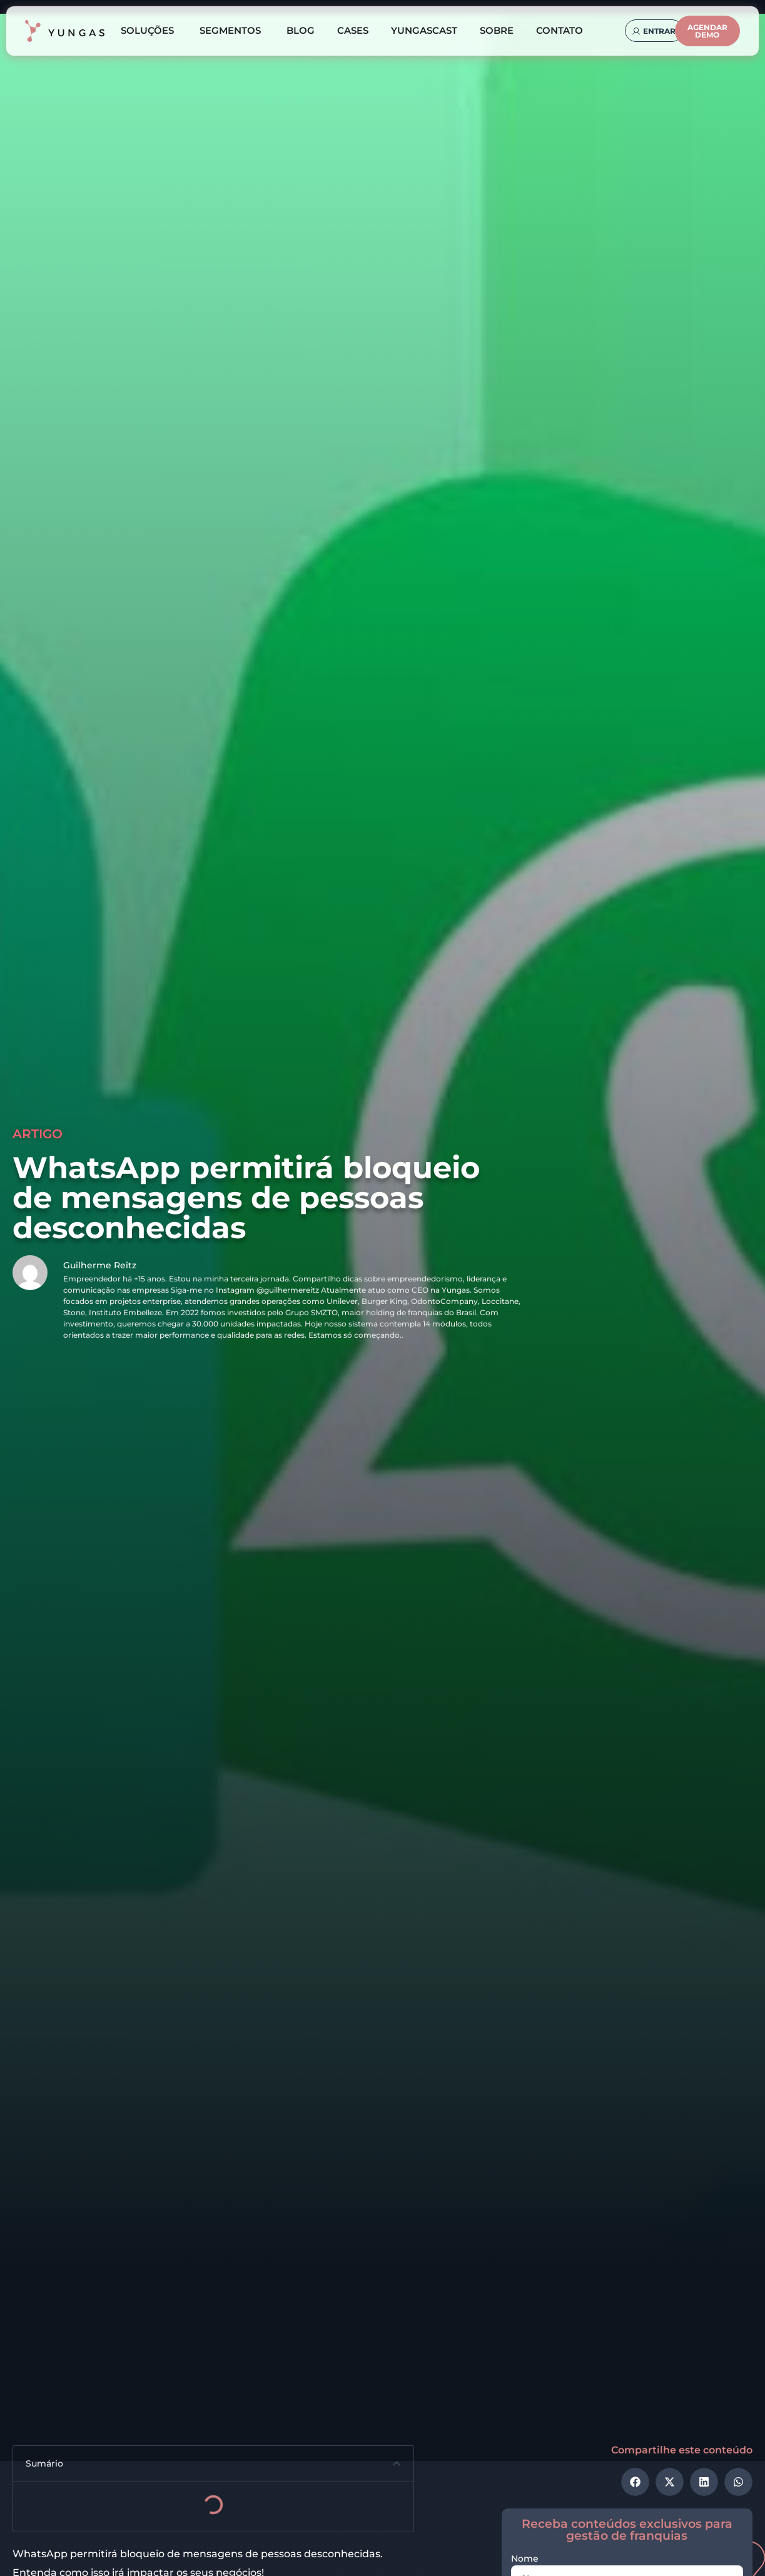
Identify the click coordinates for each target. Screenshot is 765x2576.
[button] (396, 2465)
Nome (525, 2561)
